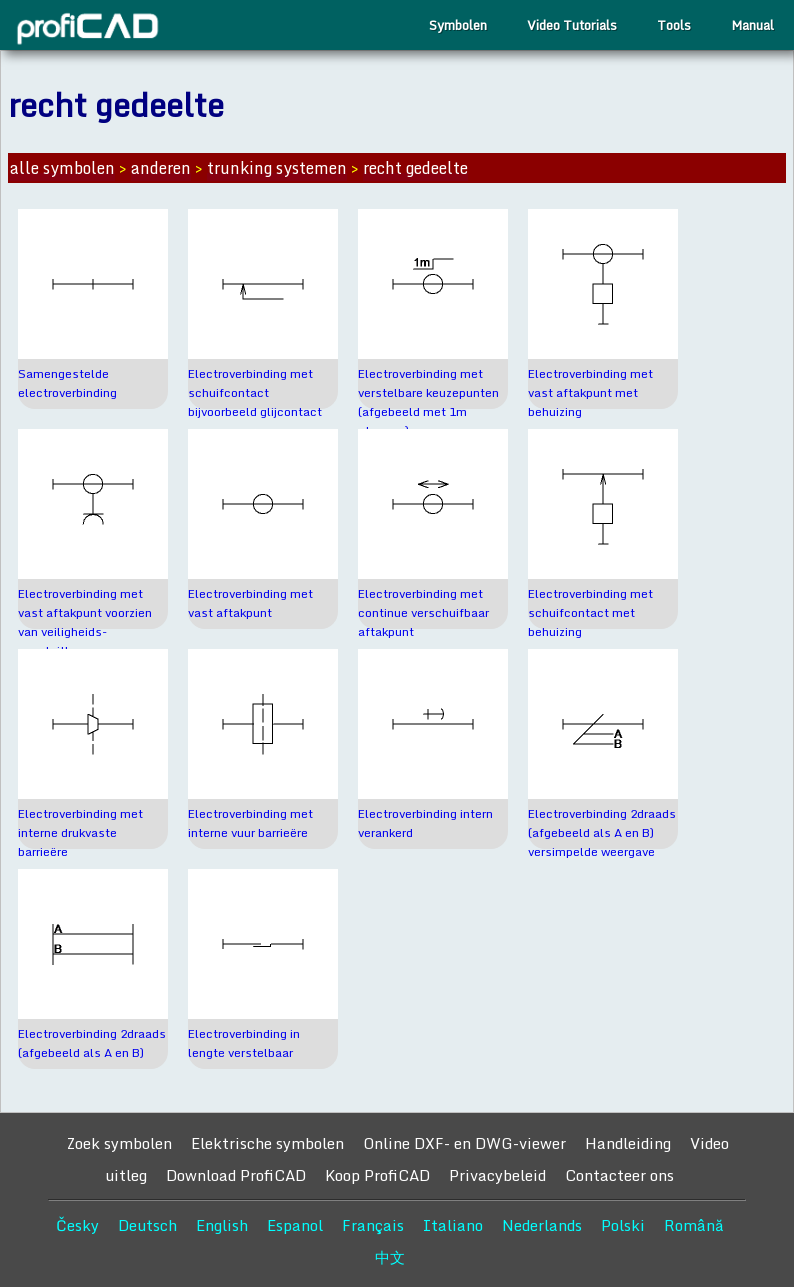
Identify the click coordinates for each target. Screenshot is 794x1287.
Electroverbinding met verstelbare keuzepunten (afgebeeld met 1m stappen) (428, 402)
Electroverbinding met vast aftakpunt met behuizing (590, 392)
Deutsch (147, 1225)
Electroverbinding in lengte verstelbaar (244, 1043)
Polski (623, 1225)
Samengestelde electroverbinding (67, 383)
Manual (752, 25)
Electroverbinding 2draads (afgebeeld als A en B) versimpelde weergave (602, 832)
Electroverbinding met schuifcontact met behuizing (590, 612)
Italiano (453, 1225)
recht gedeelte (415, 168)
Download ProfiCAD (236, 1175)
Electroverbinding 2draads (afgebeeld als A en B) (92, 1043)
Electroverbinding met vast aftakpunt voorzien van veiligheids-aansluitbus (85, 622)
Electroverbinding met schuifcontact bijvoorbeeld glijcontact (255, 392)
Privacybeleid (497, 1175)
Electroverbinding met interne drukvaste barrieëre (80, 832)
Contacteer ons (619, 1175)
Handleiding (628, 1143)
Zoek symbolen (119, 1143)
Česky (77, 1225)
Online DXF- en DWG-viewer (464, 1143)
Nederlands (542, 1225)
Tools (674, 25)
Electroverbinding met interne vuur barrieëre (250, 823)
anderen (161, 168)
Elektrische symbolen (267, 1143)
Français (373, 1225)
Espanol (295, 1225)
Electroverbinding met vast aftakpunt (250, 603)
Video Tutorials (572, 25)
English (222, 1225)
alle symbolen (62, 168)
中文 (390, 1257)
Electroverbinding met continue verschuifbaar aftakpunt (423, 612)
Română (694, 1225)
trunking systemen (277, 168)
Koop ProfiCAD (377, 1175)
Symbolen (458, 25)
